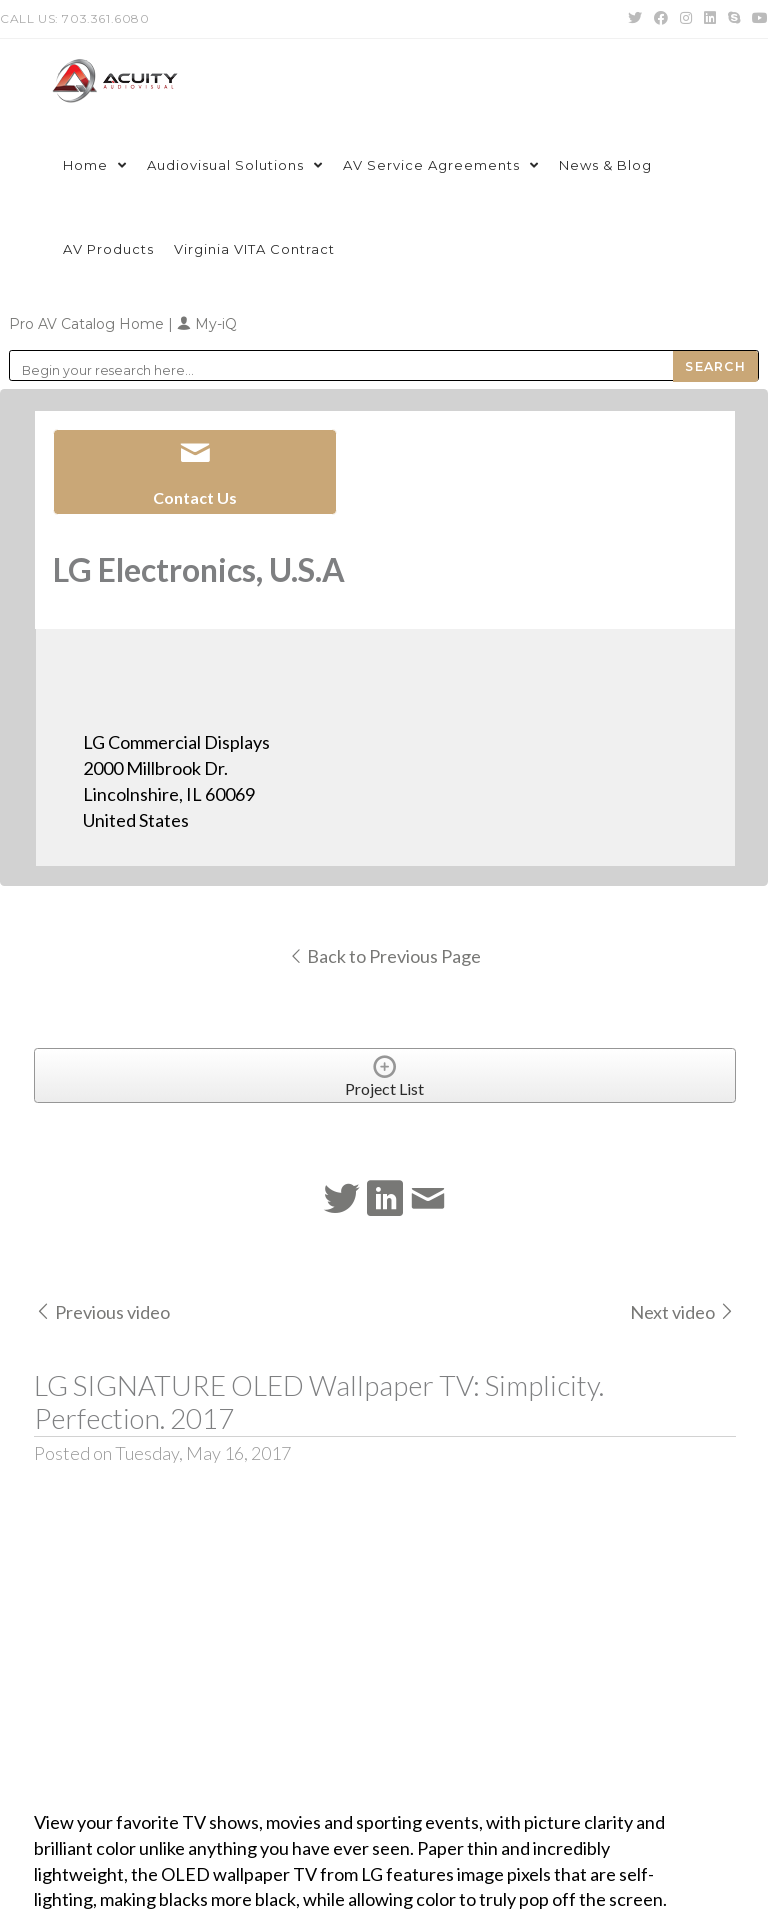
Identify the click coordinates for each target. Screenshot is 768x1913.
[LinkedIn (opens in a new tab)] (710, 19)
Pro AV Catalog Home (88, 324)
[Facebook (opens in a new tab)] (661, 19)
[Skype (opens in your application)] (734, 19)
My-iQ (207, 324)
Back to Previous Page (384, 956)
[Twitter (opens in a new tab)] (635, 19)
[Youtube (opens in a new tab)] (757, 19)
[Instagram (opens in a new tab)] (686, 19)
